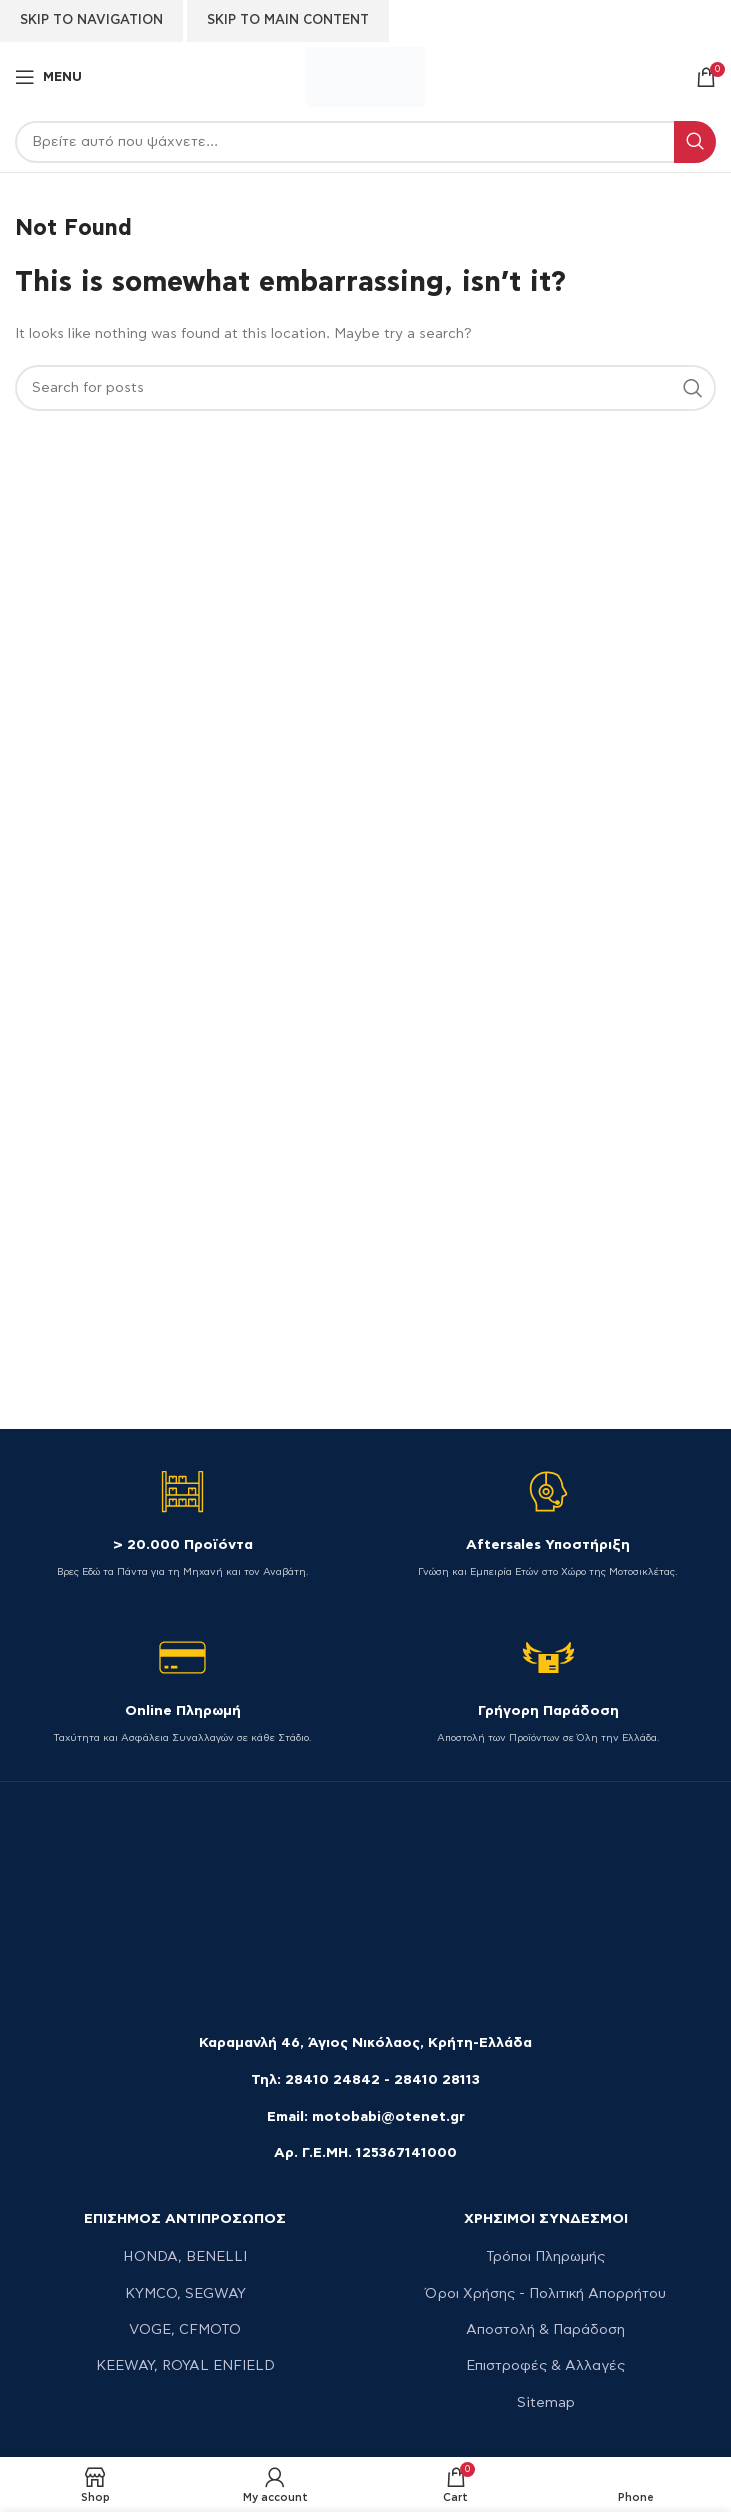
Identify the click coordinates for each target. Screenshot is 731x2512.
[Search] (365, 142)
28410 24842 (332, 2080)
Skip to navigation (91, 20)
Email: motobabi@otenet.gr (366, 2117)
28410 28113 (437, 2080)
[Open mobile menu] (48, 77)
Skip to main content (288, 20)
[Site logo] (365, 75)
